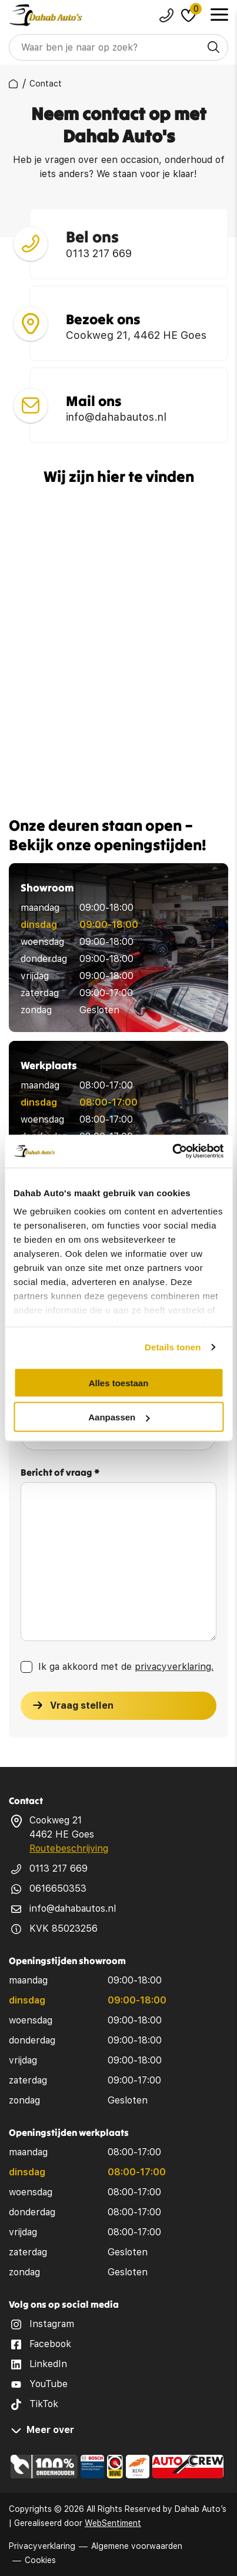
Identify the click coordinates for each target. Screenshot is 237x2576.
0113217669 (166, 15)
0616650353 (57, 1888)
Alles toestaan (119, 1382)
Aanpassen (118, 1417)
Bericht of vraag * (60, 1476)
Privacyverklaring (42, 2546)
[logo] (45, 15)
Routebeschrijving (68, 1848)
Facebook (50, 2343)
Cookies (40, 2560)
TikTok (43, 2403)
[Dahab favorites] (188, 15)
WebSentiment (113, 2523)
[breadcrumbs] (13, 83)
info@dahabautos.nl (72, 1908)
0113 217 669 (58, 1868)
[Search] (118, 47)
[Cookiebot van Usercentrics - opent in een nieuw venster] (172, 1151)
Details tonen (173, 1347)
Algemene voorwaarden (136, 2546)
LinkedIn (48, 2363)
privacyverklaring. (174, 1670)
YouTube (48, 2383)
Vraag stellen (82, 1709)
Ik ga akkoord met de (125, 1670)
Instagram (51, 2323)
